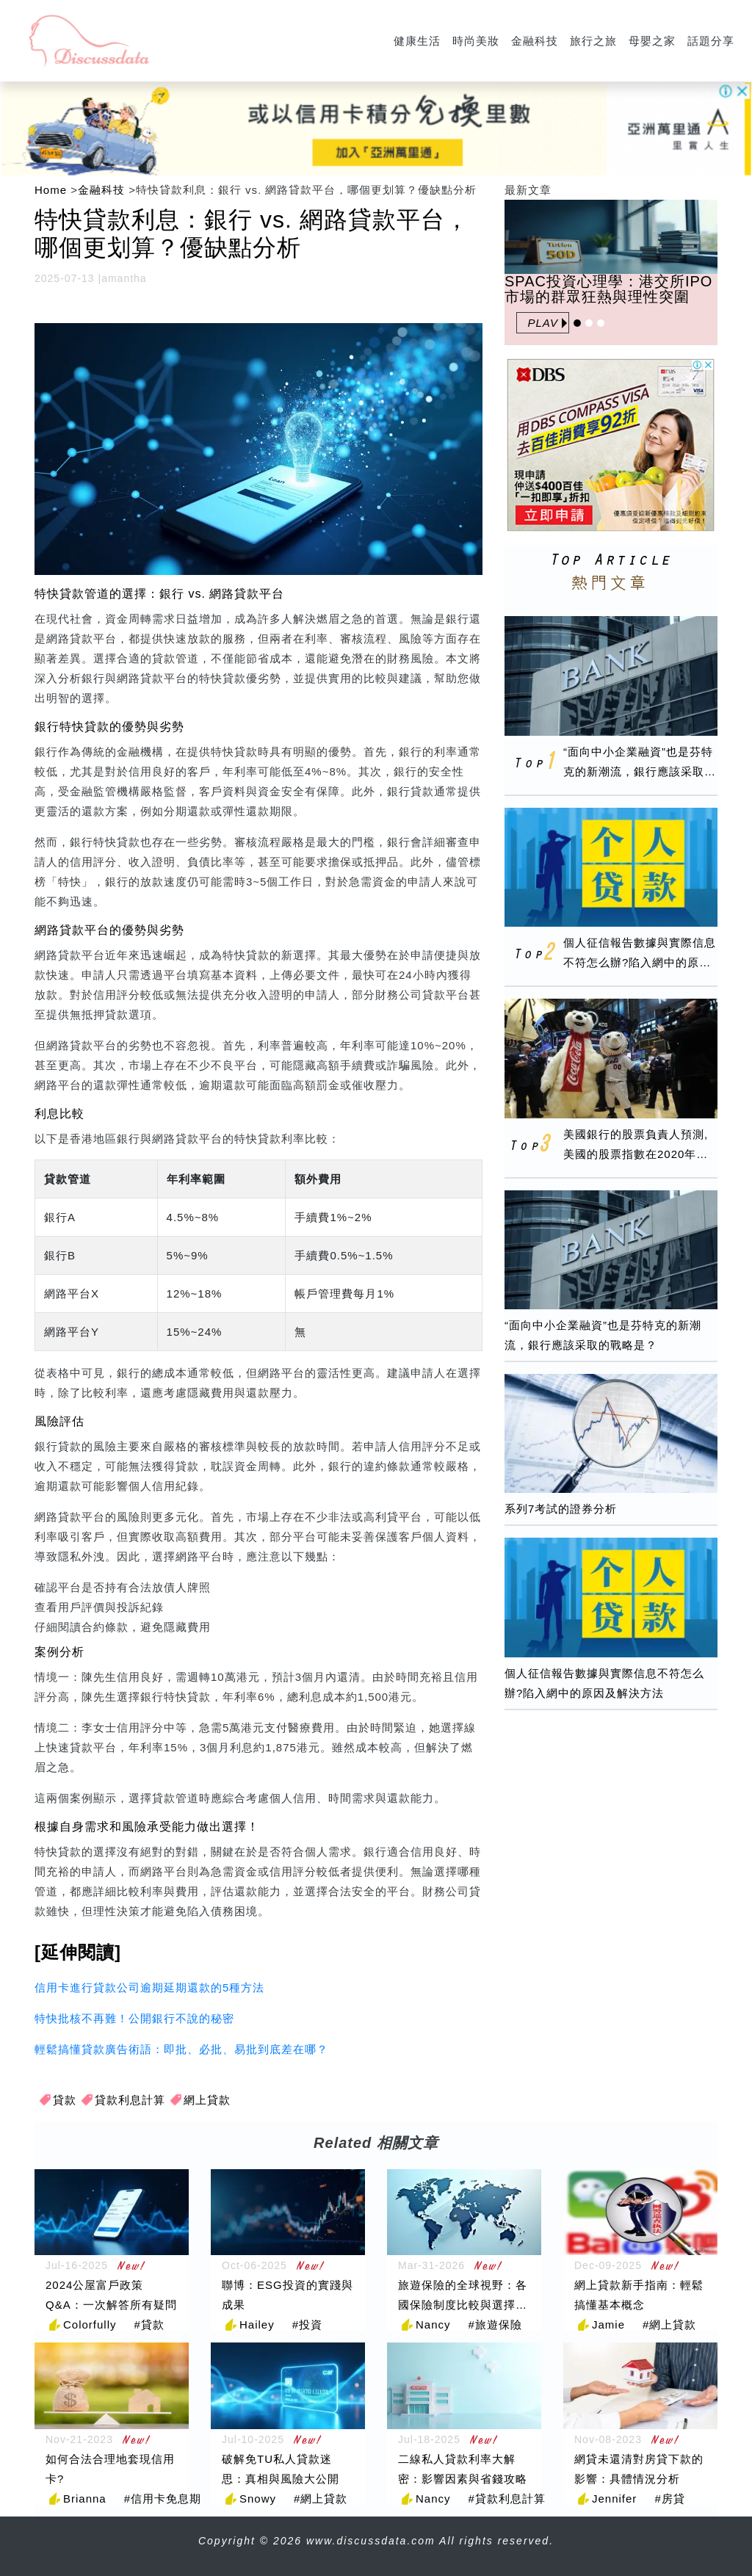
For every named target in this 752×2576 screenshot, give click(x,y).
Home (51, 190)
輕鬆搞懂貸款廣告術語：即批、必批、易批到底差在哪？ (181, 2049)
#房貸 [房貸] (669, 2498)
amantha (123, 278)
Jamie (608, 2324)
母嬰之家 (652, 41)
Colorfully (90, 2324)
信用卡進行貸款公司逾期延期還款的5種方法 (149, 1987)
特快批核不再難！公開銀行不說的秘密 (134, 2018)
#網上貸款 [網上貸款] (669, 2324)
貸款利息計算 (130, 2100)
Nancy (433, 2324)
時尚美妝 (475, 41)
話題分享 (710, 41)
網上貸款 (207, 2100)
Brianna (84, 2498)
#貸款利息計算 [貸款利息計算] (507, 2498)
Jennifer (614, 2498)
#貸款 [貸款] (149, 2324)
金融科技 (534, 41)
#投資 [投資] (307, 2324)
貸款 (64, 2100)
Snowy (257, 2498)
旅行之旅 (593, 41)
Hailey (257, 2324)
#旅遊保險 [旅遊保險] (495, 2324)
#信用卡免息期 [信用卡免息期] (162, 2498)
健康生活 (417, 41)
